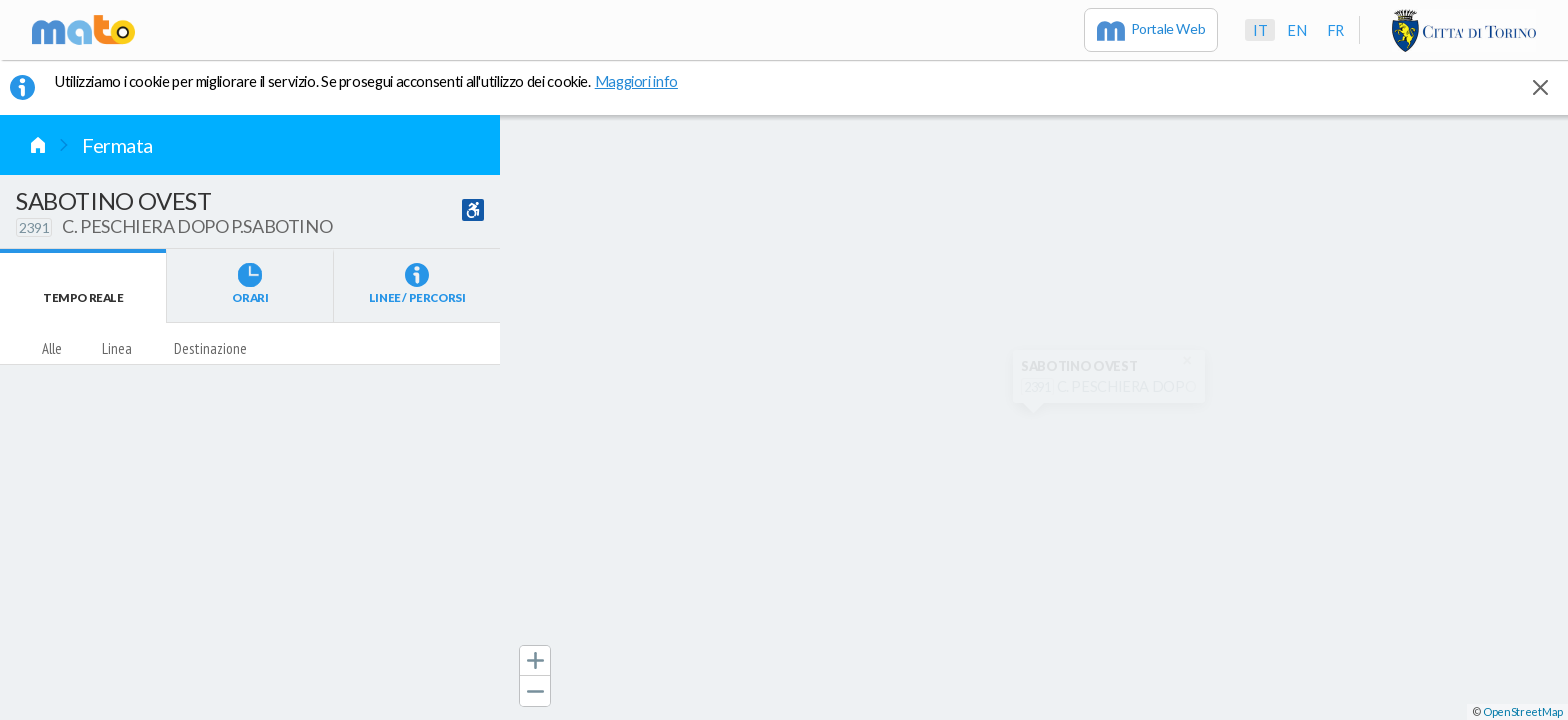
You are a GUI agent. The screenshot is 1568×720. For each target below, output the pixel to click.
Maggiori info (647, 81)
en (1296, 30)
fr (1335, 30)
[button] (535, 661)
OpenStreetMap (1523, 711)
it (1260, 30)
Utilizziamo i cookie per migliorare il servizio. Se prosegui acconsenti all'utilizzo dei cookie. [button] (379, 81)
